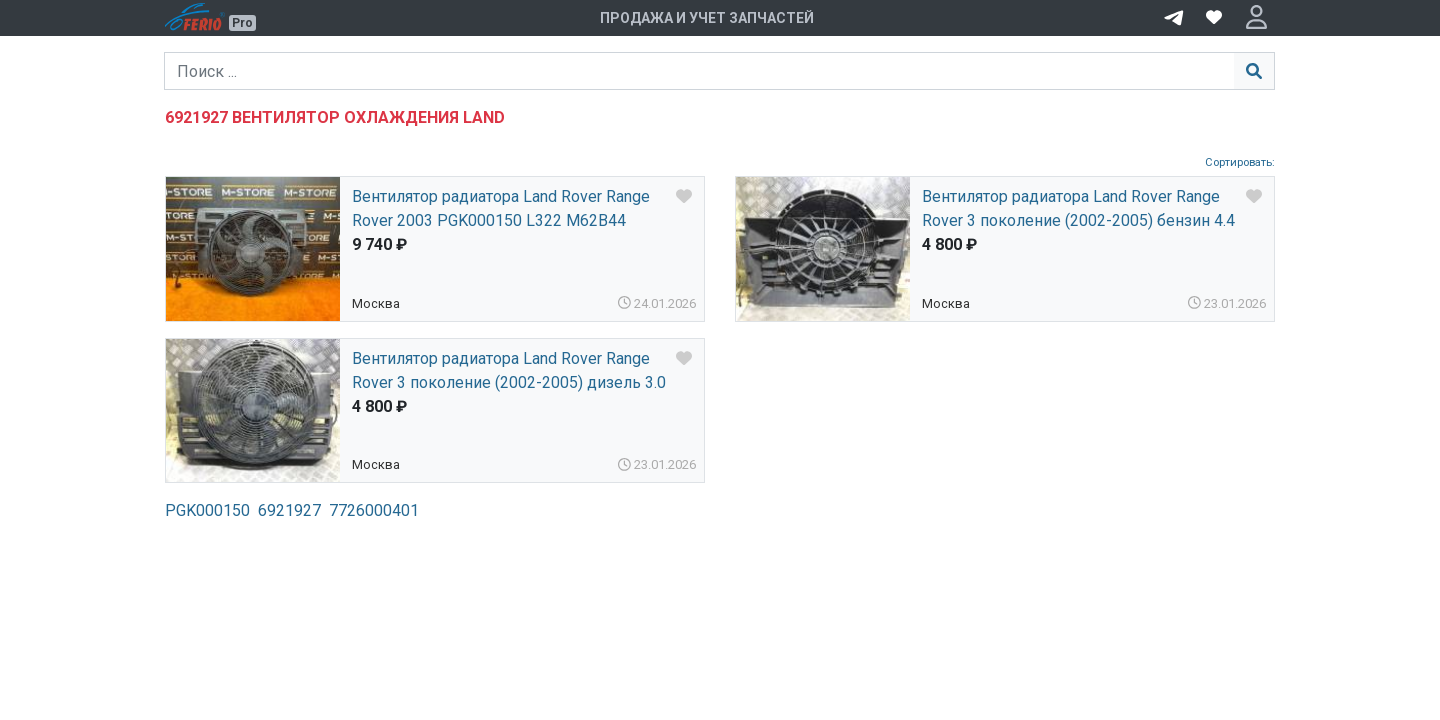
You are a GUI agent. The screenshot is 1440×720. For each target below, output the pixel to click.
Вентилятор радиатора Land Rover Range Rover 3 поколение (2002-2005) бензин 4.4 (1078, 208)
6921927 (289, 510)
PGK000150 (207, 510)
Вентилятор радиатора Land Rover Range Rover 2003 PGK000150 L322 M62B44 (501, 208)
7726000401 (374, 510)
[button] (1256, 18)
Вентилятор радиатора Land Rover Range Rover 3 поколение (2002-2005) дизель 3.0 (509, 370)
